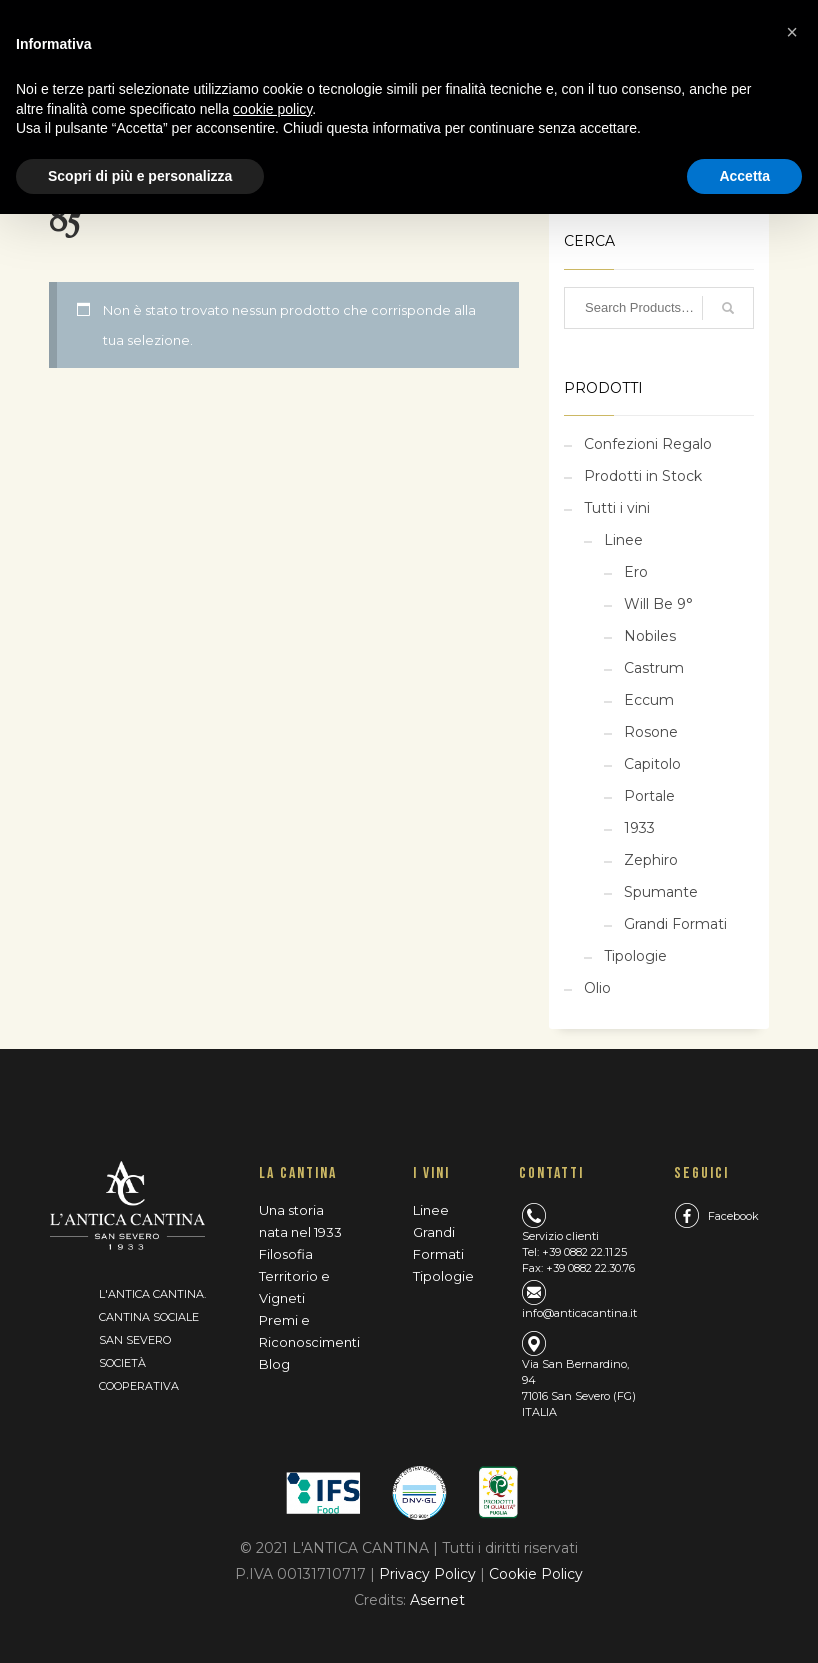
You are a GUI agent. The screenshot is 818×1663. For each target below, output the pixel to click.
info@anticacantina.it (579, 1313)
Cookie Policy (536, 1574)
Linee (623, 540)
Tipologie (635, 956)
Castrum (654, 668)
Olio (597, 988)
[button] (792, 32)
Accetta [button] (744, 176)
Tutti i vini (617, 508)
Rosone (651, 732)
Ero (636, 572)
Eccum (649, 700)
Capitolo (652, 764)
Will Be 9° (658, 604)
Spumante (661, 892)
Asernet (437, 1600)
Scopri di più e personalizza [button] (140, 176)
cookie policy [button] (272, 109)
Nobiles (650, 636)
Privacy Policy (429, 1574)
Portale (649, 796)
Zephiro (651, 860)
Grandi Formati (675, 924)
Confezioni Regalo (648, 444)
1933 (639, 828)
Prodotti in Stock (643, 476)
